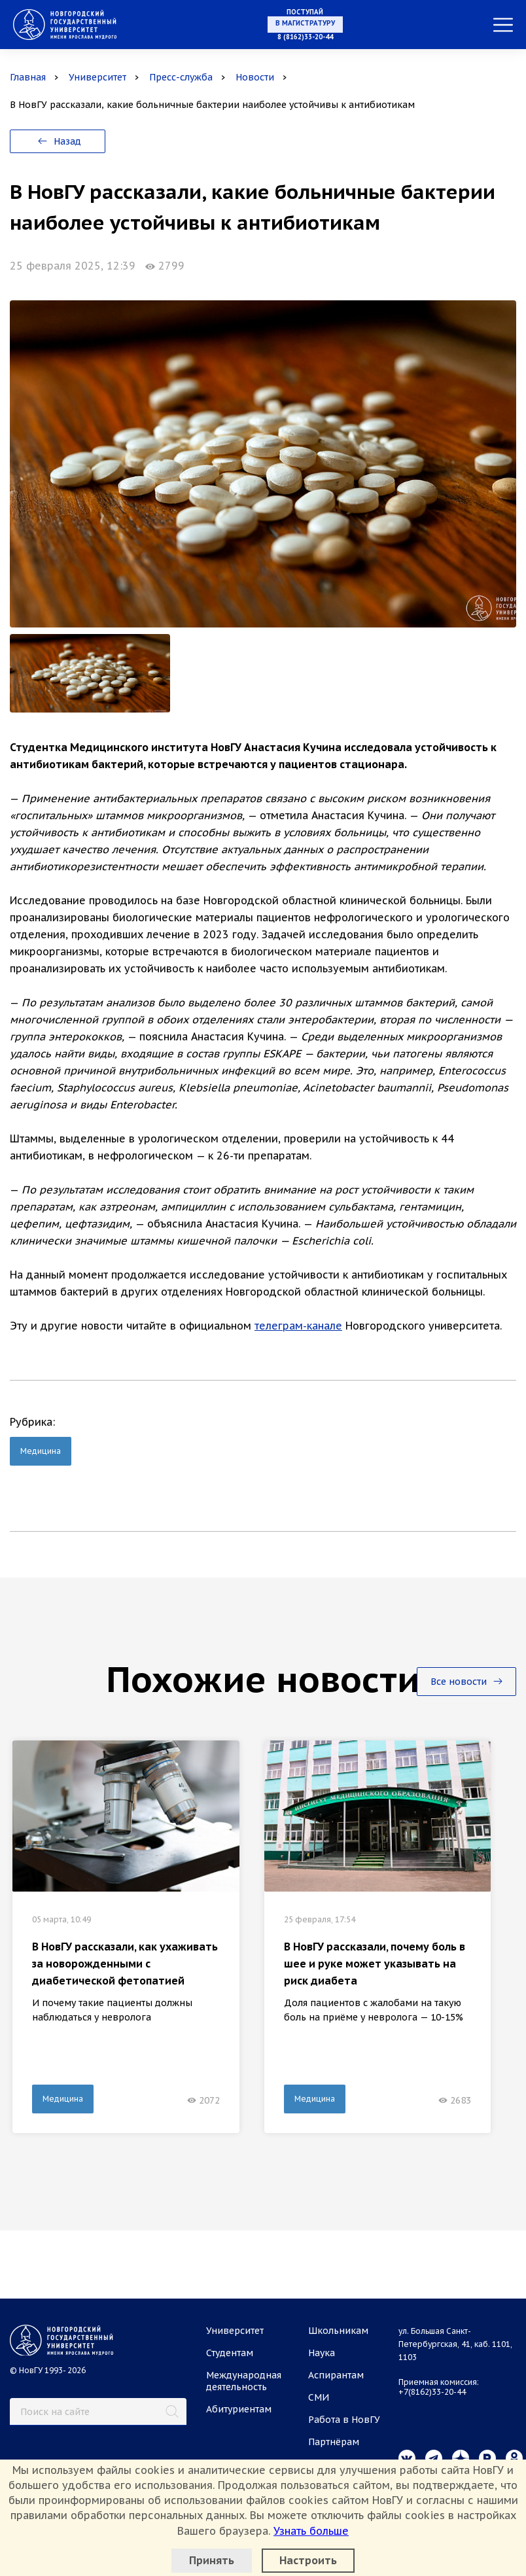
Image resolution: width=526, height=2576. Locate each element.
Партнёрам (333, 2442)
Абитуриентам (239, 2409)
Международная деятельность (243, 2381)
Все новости (466, 1681)
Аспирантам (336, 2375)
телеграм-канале (298, 1325)
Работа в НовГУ (344, 2420)
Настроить (308, 2560)
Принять (211, 2560)
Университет (97, 77)
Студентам (229, 2353)
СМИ (318, 2397)
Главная (28, 77)
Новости (255, 77)
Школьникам (338, 2331)
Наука (321, 2353)
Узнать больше (311, 2530)
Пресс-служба (181, 77)
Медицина (40, 1451)
